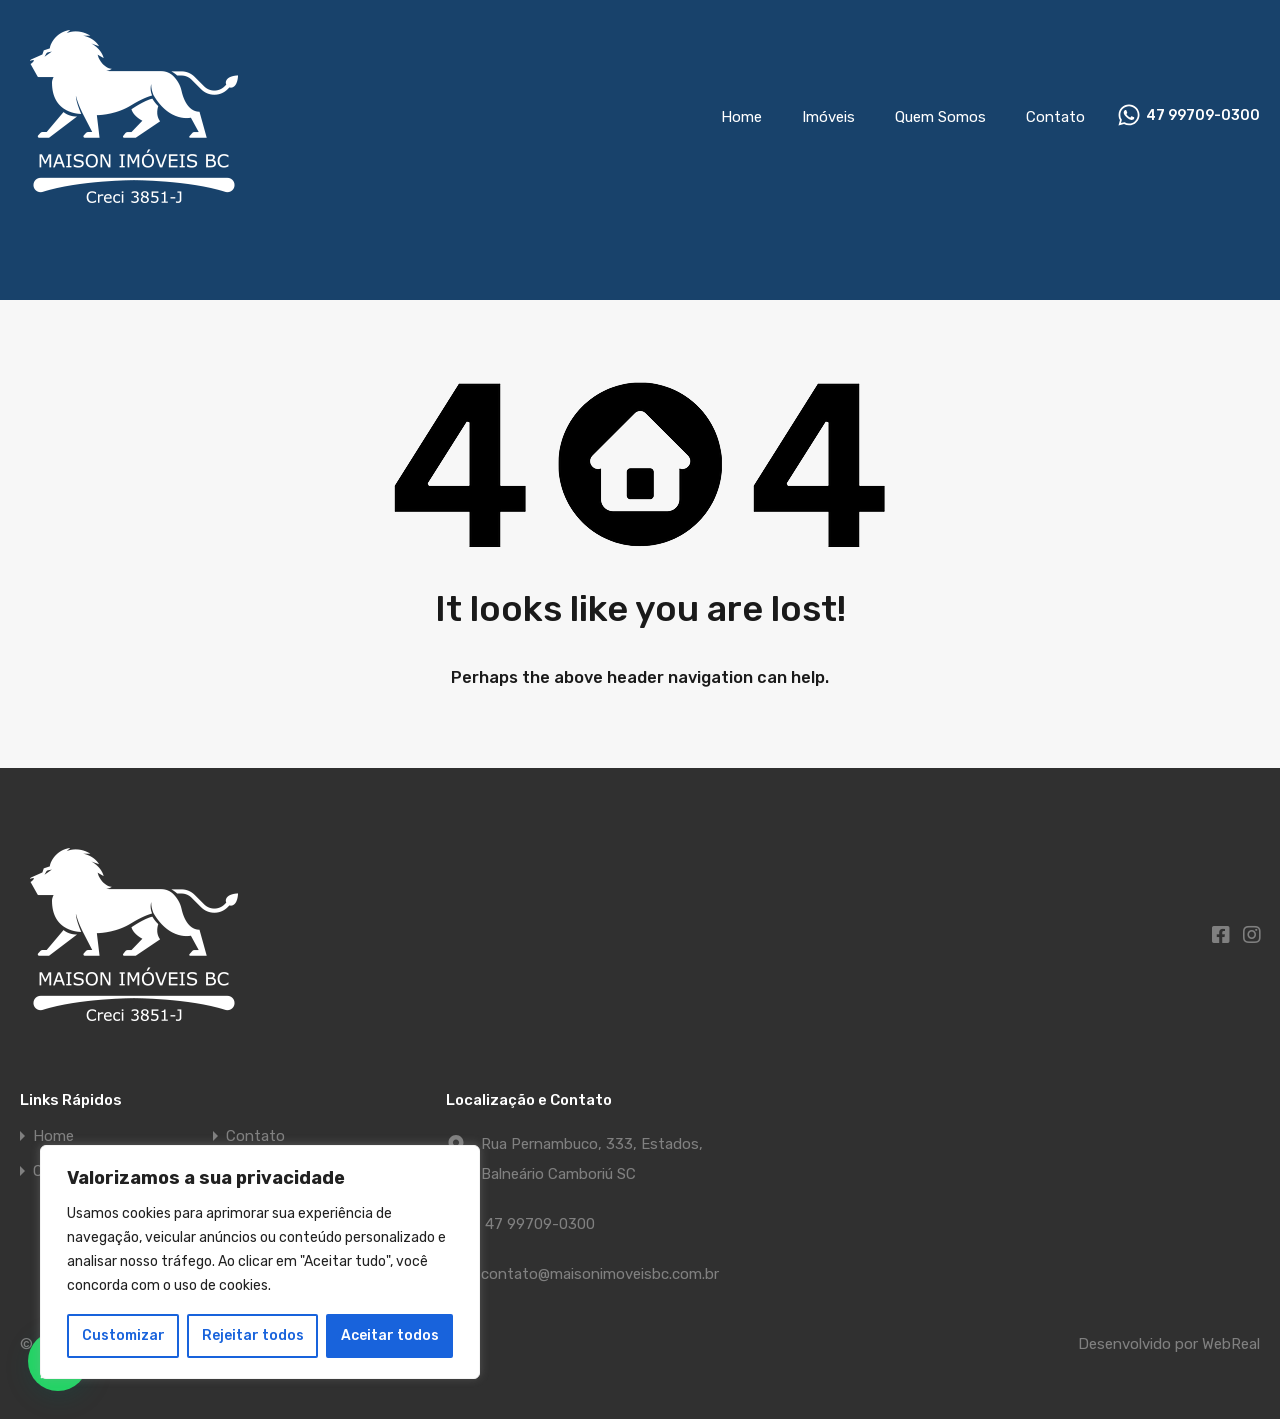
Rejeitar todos (253, 1335)
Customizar (123, 1335)
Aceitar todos (390, 1335)
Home (741, 117)
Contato (1055, 117)
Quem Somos (940, 117)
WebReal (1231, 1344)
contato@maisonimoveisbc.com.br (600, 1274)
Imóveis (828, 117)
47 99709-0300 (1203, 116)
